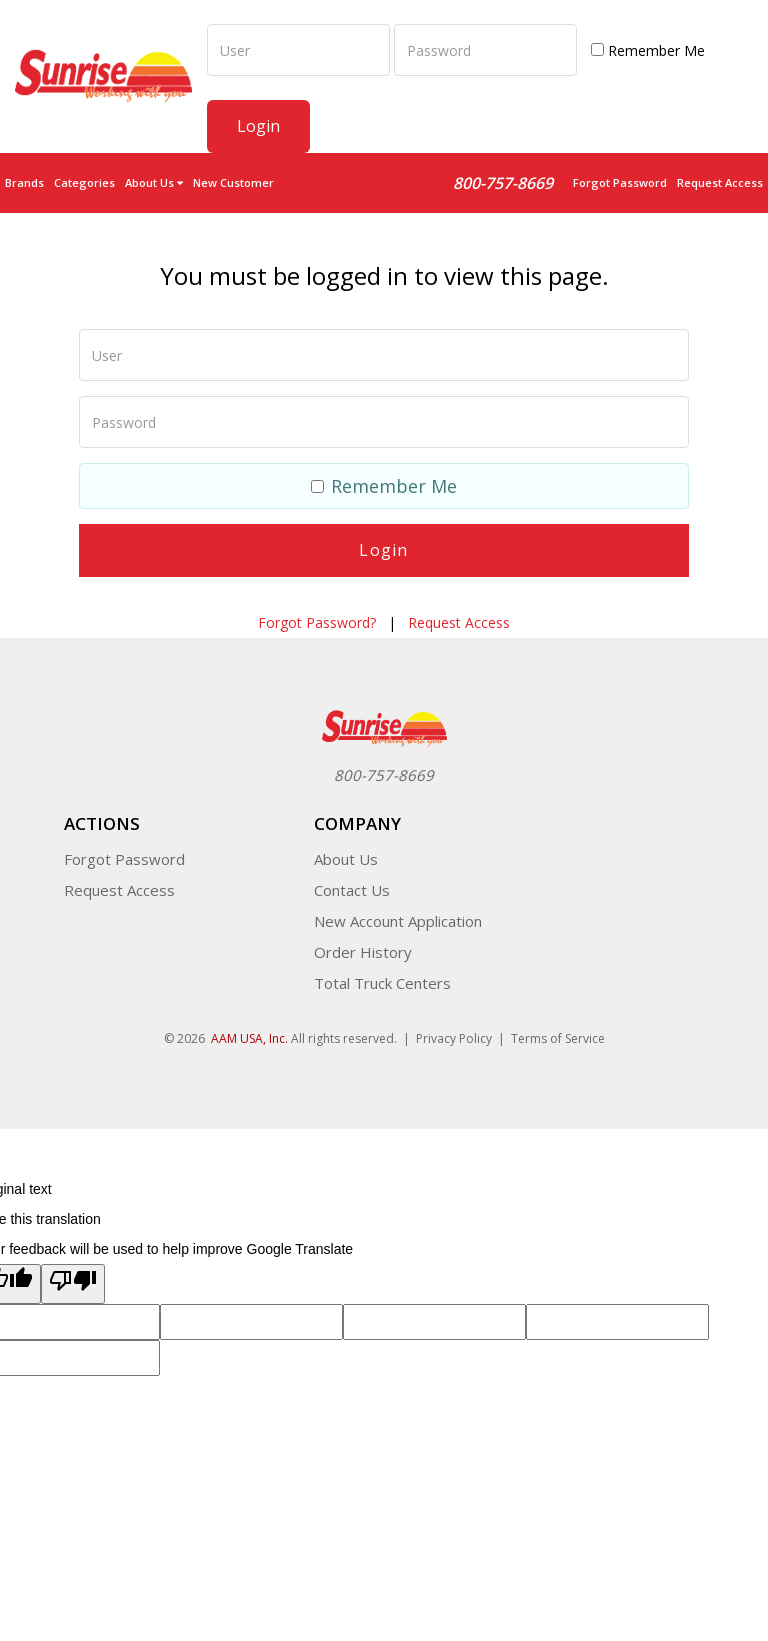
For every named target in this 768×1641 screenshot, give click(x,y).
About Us (346, 858)
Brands (24, 182)
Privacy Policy (454, 1037)
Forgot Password (620, 182)
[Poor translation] (73, 1283)
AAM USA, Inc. (249, 1037)
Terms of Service (558, 1037)
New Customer (233, 182)
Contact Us (352, 889)
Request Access (720, 182)
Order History (363, 951)
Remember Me (648, 50)
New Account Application (398, 920)
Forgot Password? (317, 621)
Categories (84, 182)
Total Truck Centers (382, 982)
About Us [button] (154, 182)
